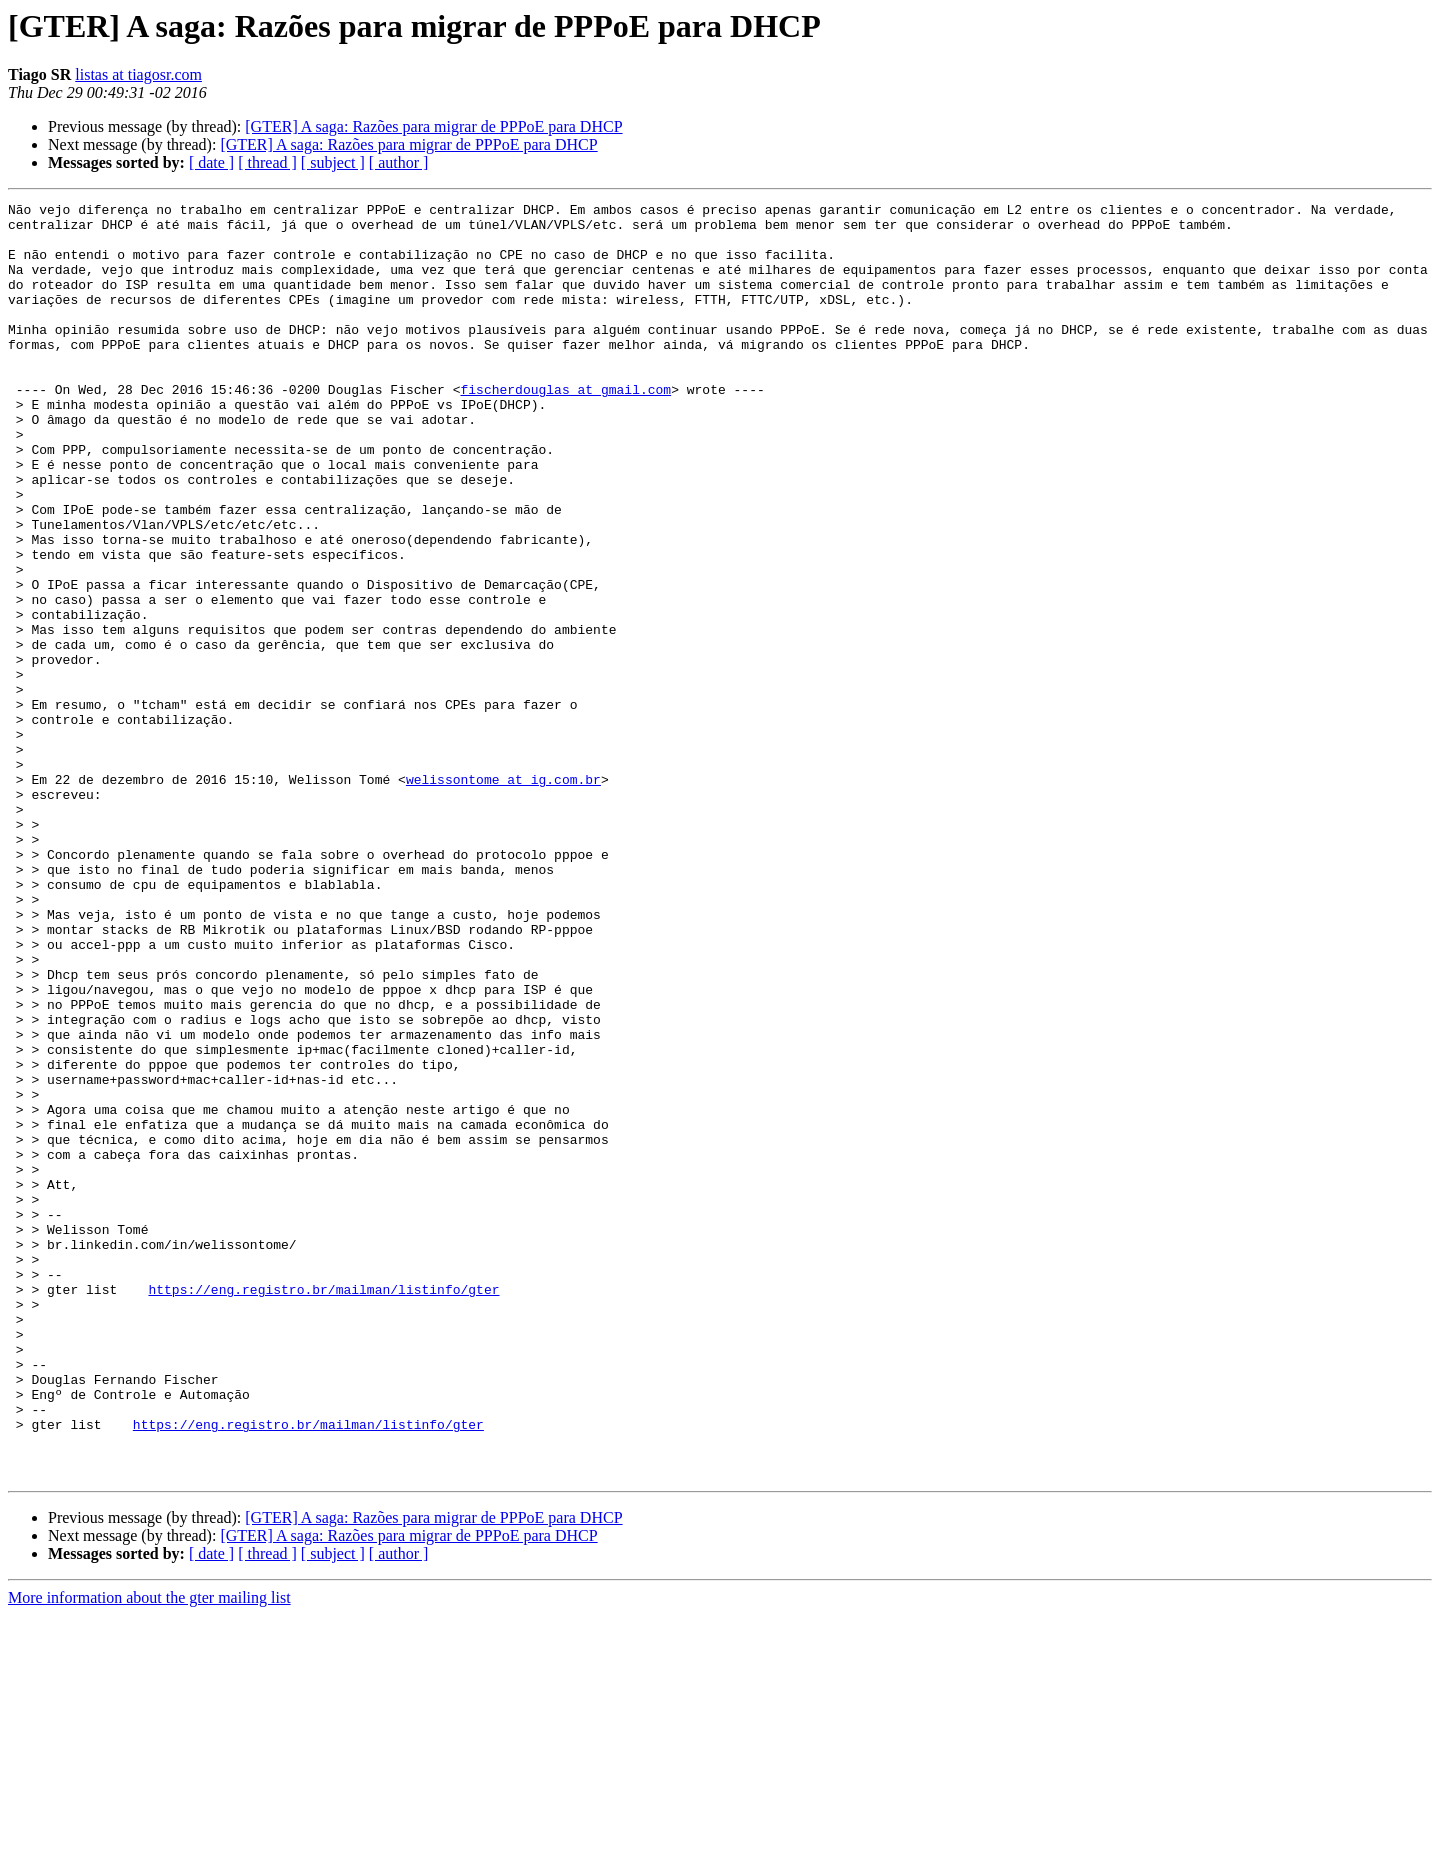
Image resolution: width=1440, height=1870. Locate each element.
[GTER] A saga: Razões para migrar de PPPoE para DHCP (433, 126)
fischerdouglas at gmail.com (565, 428)
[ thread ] (267, 162)
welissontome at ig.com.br (503, 896)
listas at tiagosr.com (138, 74)
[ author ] (399, 162)
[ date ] (211, 162)
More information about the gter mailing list (149, 1852)
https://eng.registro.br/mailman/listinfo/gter (323, 1508)
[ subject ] (333, 162)
